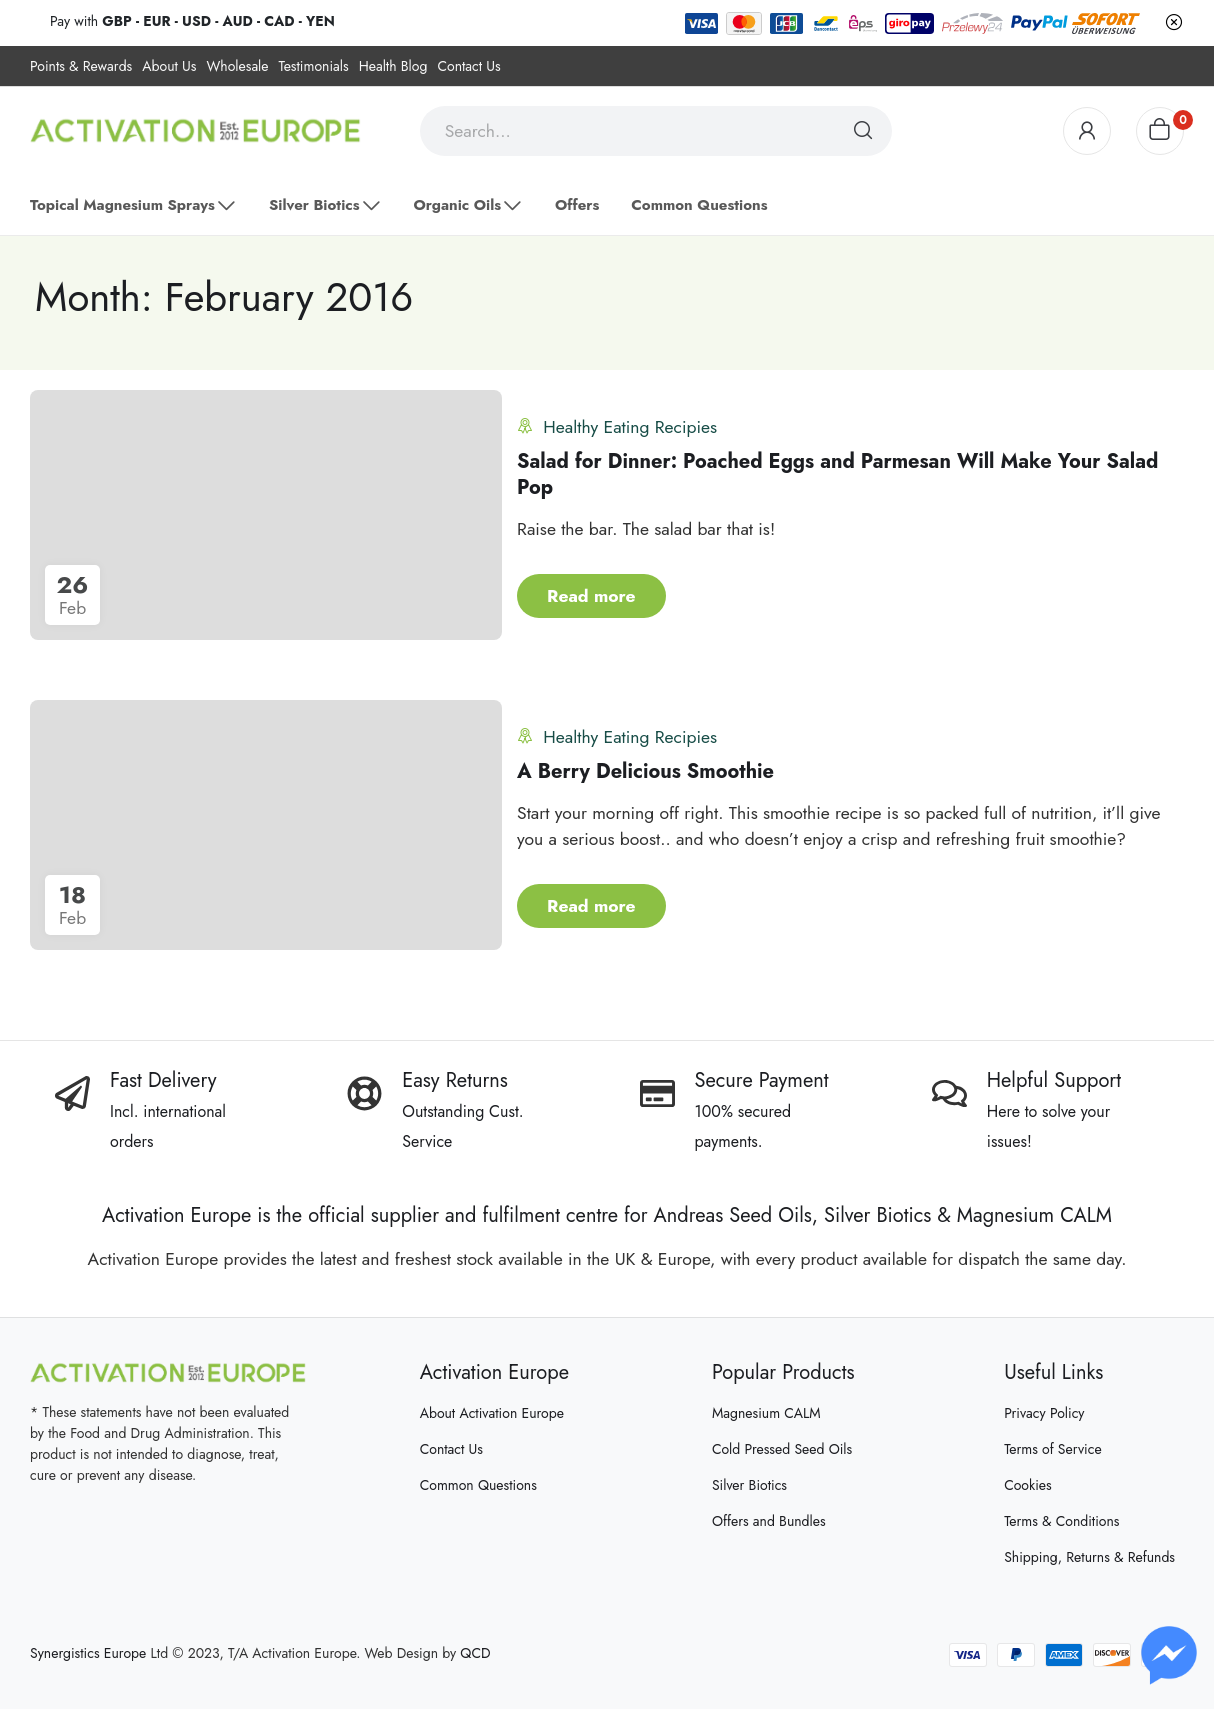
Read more (591, 596)
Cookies (1028, 1485)
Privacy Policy (1044, 1413)
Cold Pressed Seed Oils (782, 1449)
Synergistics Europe (88, 1653)
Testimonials (314, 66)
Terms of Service (1053, 1449)
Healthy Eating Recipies (630, 427)
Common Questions (478, 1485)
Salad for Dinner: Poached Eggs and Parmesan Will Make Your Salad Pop (837, 474)
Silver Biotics (749, 1485)
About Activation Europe (492, 1413)
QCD (475, 1653)
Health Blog (393, 66)
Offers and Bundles (769, 1521)
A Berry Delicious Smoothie (645, 771)
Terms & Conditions (1061, 1521)
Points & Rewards (81, 66)
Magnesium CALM (766, 1413)
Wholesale (237, 66)
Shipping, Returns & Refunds (1089, 1557)
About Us (169, 66)
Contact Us (468, 66)
